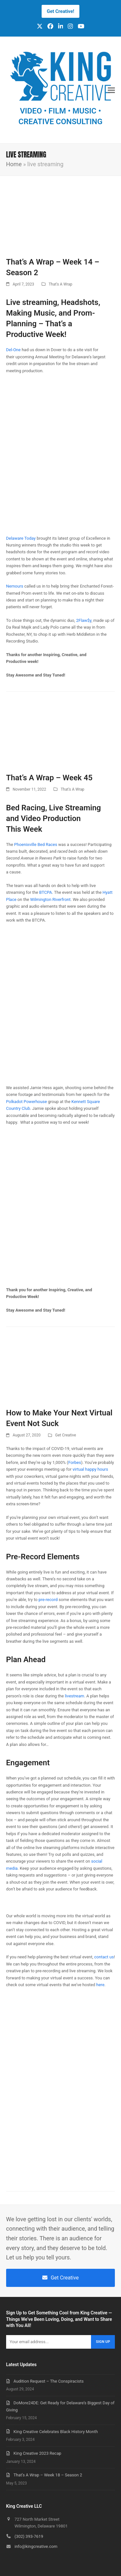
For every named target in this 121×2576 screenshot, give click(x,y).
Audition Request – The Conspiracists (49, 2381)
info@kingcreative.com (36, 2546)
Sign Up (103, 2342)
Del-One (13, 349)
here (100, 1984)
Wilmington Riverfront (50, 899)
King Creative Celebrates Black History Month (56, 2431)
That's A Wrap (60, 284)
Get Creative (65, 1435)
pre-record (48, 1599)
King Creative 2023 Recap (37, 2453)
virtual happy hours (90, 1469)
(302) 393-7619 (29, 2536)
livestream (74, 1696)
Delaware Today (21, 538)
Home (14, 164)
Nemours (14, 586)
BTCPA (45, 892)
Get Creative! (60, 11)
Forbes (74, 1462)
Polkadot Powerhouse (26, 1101)
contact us (104, 1956)
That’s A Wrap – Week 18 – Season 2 (48, 2475)
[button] (111, 90)
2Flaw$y (83, 620)
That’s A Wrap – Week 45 (49, 777)
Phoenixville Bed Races (35, 844)
